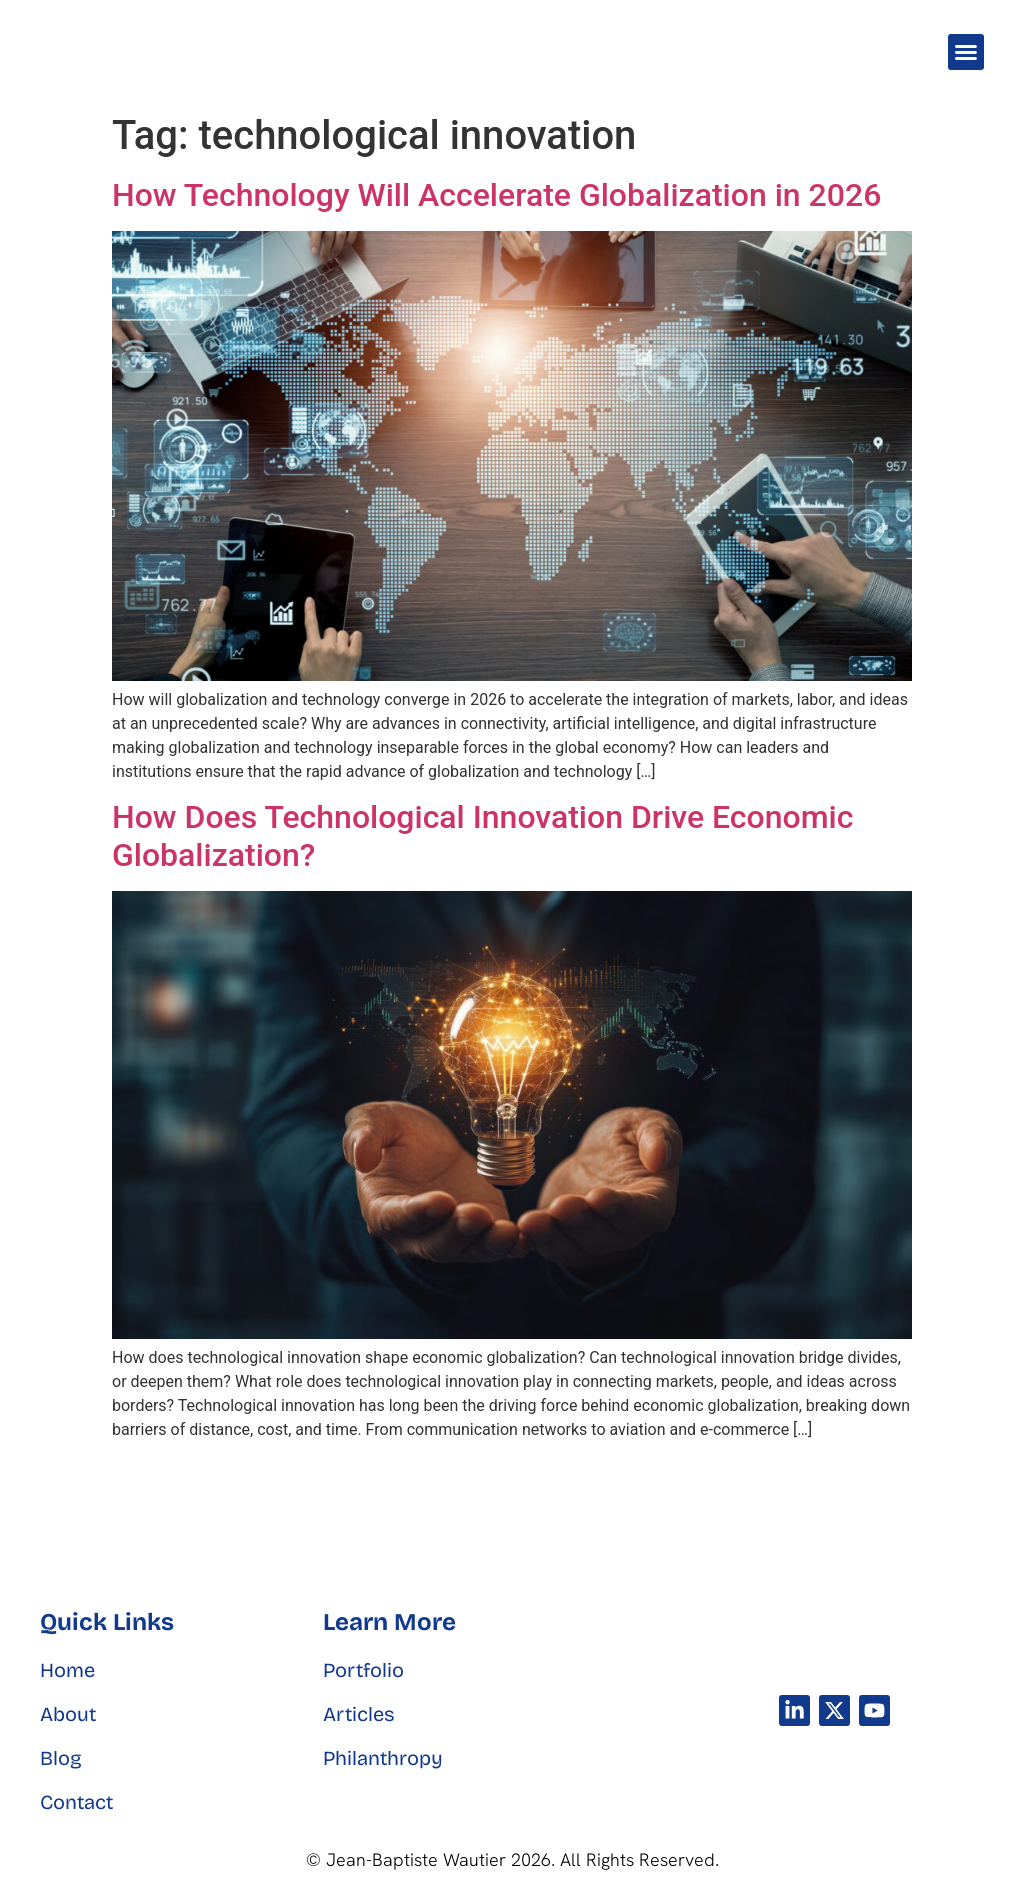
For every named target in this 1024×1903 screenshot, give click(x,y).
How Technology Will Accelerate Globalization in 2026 (496, 195)
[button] (966, 52)
